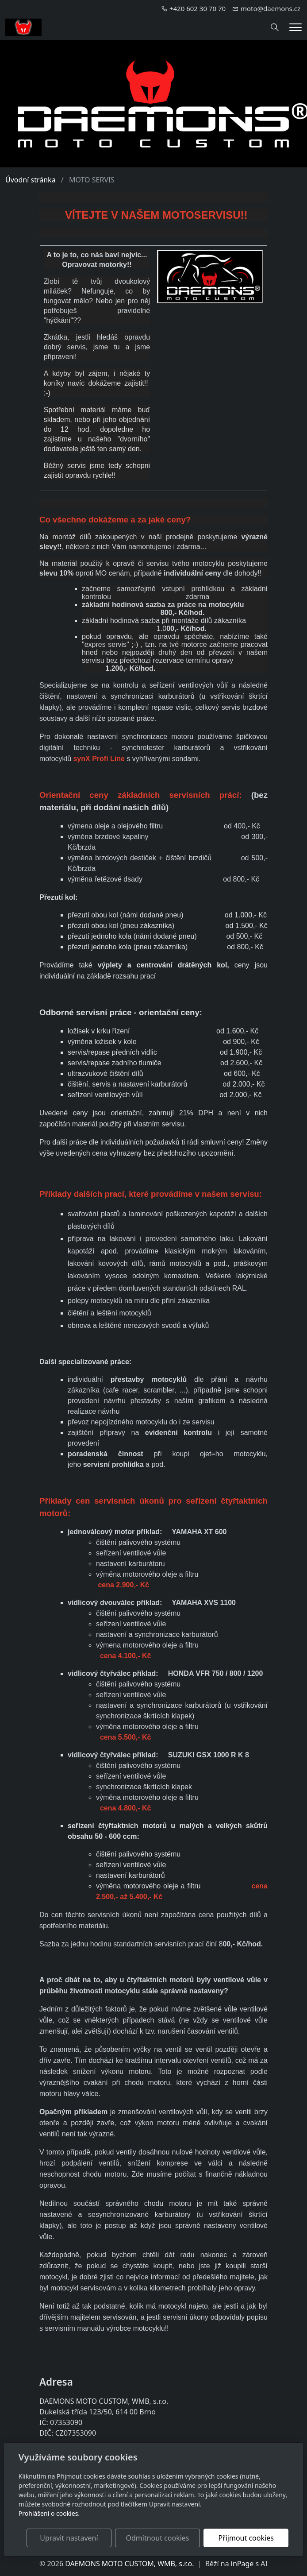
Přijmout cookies (245, 2538)
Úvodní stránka (30, 180)
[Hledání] (274, 27)
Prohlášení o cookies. (49, 2513)
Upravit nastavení (69, 2538)
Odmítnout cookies (157, 2538)
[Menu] (295, 27)
